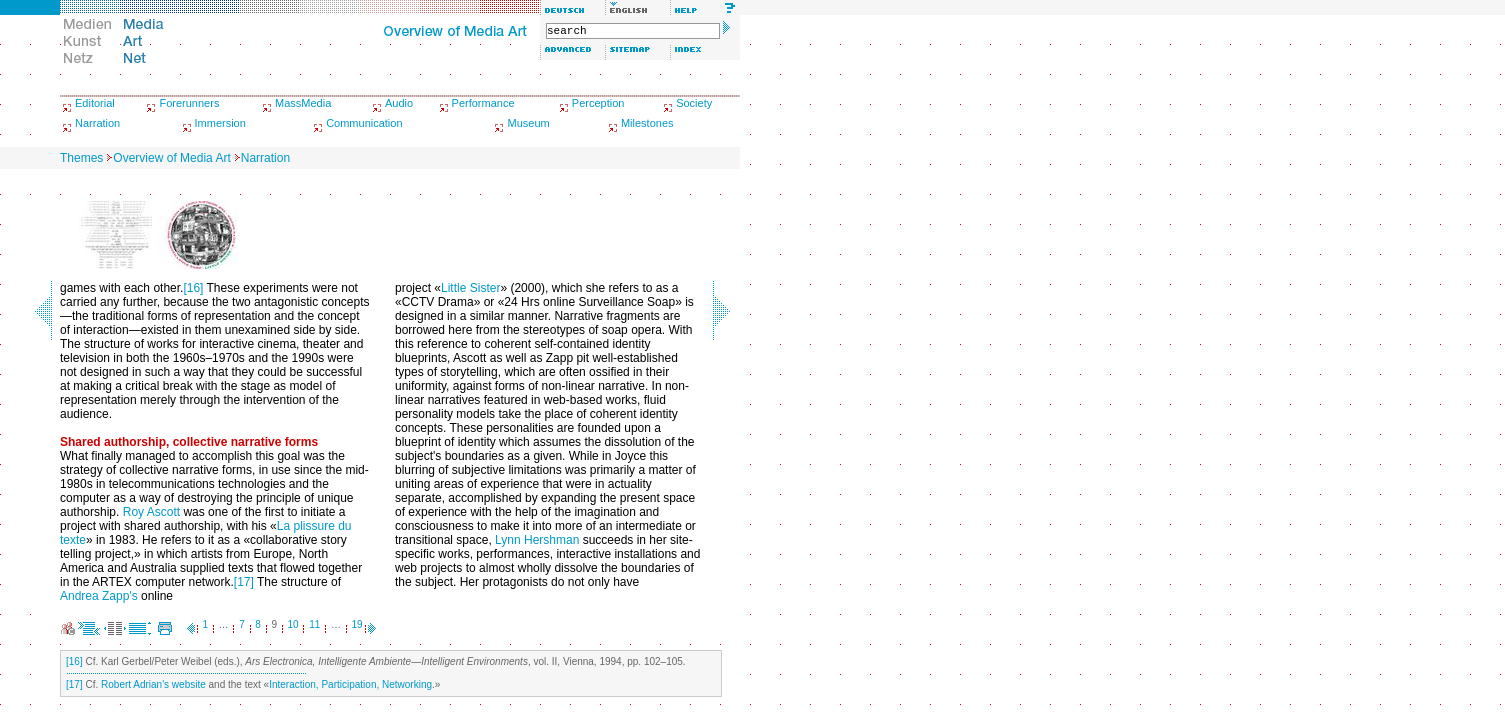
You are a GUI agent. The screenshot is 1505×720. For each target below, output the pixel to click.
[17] (244, 582)
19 (357, 624)
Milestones (647, 123)
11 (314, 624)
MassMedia (303, 103)
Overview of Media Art (171, 158)
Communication (364, 123)
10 (293, 624)
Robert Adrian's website (153, 684)
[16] (193, 288)
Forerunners (189, 103)
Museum (528, 123)
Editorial (95, 103)
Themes (81, 158)
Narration (97, 123)
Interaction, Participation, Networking (350, 684)
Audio (399, 103)
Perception (598, 103)
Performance (483, 103)
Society (694, 103)
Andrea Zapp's (99, 596)
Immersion (220, 123)
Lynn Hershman (537, 540)
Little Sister (470, 288)
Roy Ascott (151, 512)
